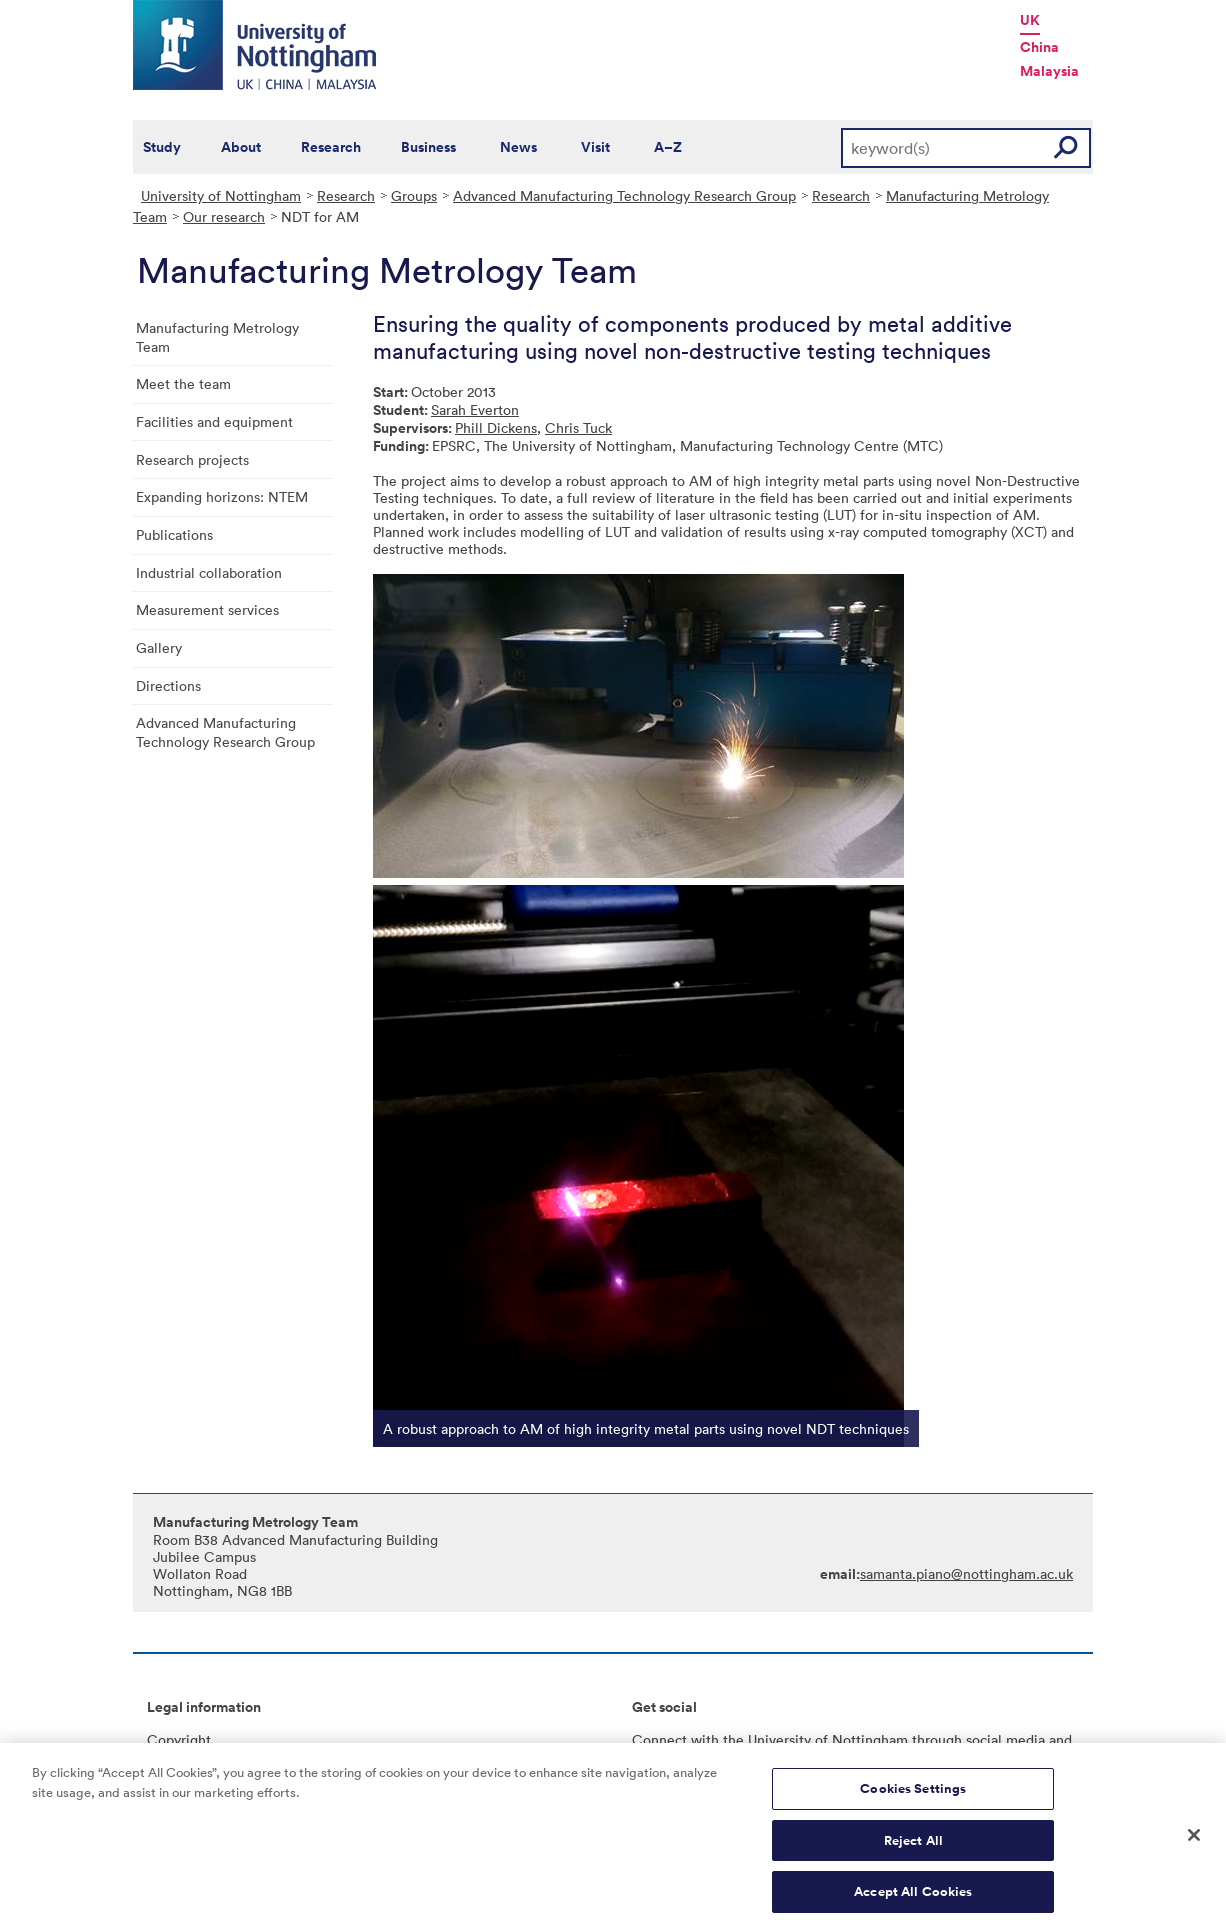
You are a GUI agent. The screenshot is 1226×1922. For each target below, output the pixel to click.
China (1039, 47)
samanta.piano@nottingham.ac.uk (966, 1573)
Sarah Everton (475, 409)
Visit (595, 147)
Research (331, 147)
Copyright (179, 1739)
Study (162, 147)
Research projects (192, 459)
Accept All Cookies (913, 1899)
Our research (224, 216)
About (241, 147)
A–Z (668, 147)
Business (428, 147)
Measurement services (207, 609)
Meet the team (183, 383)
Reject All (913, 1847)
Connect (659, 1739)
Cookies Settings (913, 1795)
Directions (168, 685)
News (518, 147)
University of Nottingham (221, 195)
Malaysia (1049, 71)
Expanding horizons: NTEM (222, 496)
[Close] (1194, 1843)
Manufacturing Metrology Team (217, 337)
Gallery (159, 647)
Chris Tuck (578, 427)
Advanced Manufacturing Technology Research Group (624, 195)
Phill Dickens (496, 427)
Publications (174, 534)
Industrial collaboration (209, 572)
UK (1030, 20)
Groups (414, 195)
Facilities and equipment (214, 421)
